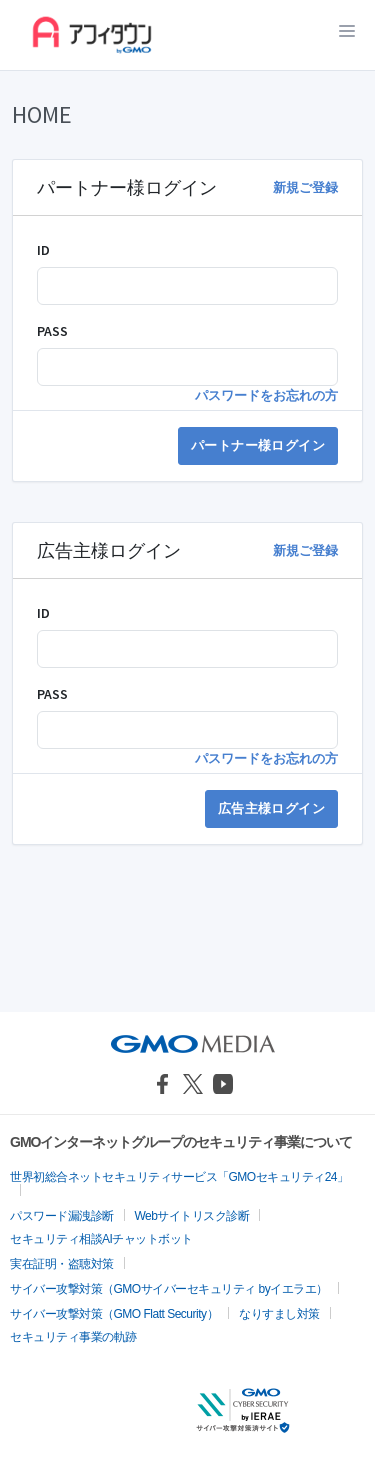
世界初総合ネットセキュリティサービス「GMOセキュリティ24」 (179, 1177)
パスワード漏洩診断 (62, 1216)
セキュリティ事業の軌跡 (73, 1337)
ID (43, 250)
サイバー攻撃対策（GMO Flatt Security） (114, 1314)
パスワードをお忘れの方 (266, 395)
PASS (52, 331)
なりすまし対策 (279, 1314)
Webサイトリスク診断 (192, 1216)
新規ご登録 (305, 187)
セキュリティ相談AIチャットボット (101, 1239)
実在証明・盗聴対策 (62, 1264)
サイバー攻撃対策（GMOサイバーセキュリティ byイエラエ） (169, 1289)
